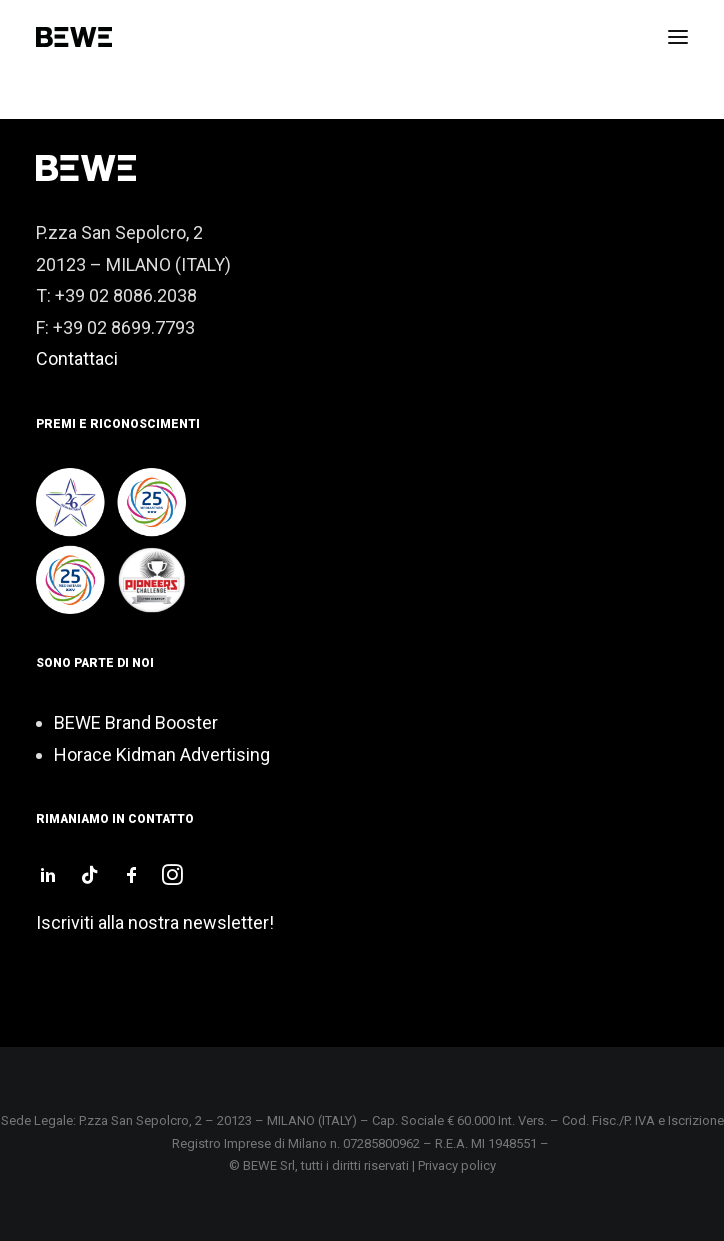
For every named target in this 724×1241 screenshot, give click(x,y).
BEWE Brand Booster (136, 722)
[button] (678, 37)
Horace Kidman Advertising (162, 754)
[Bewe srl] (74, 37)
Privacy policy (457, 1165)
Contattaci (77, 358)
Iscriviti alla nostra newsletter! (155, 922)
